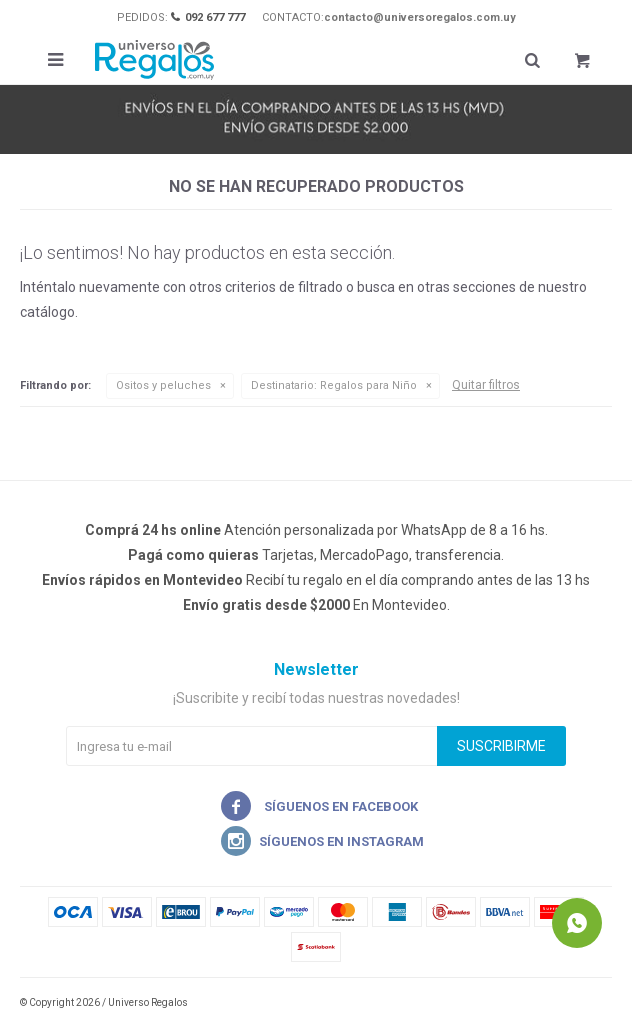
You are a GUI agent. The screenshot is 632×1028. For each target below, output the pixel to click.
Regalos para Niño (334, 385)
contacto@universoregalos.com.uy (420, 17)
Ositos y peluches (163, 385)
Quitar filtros (486, 385)
